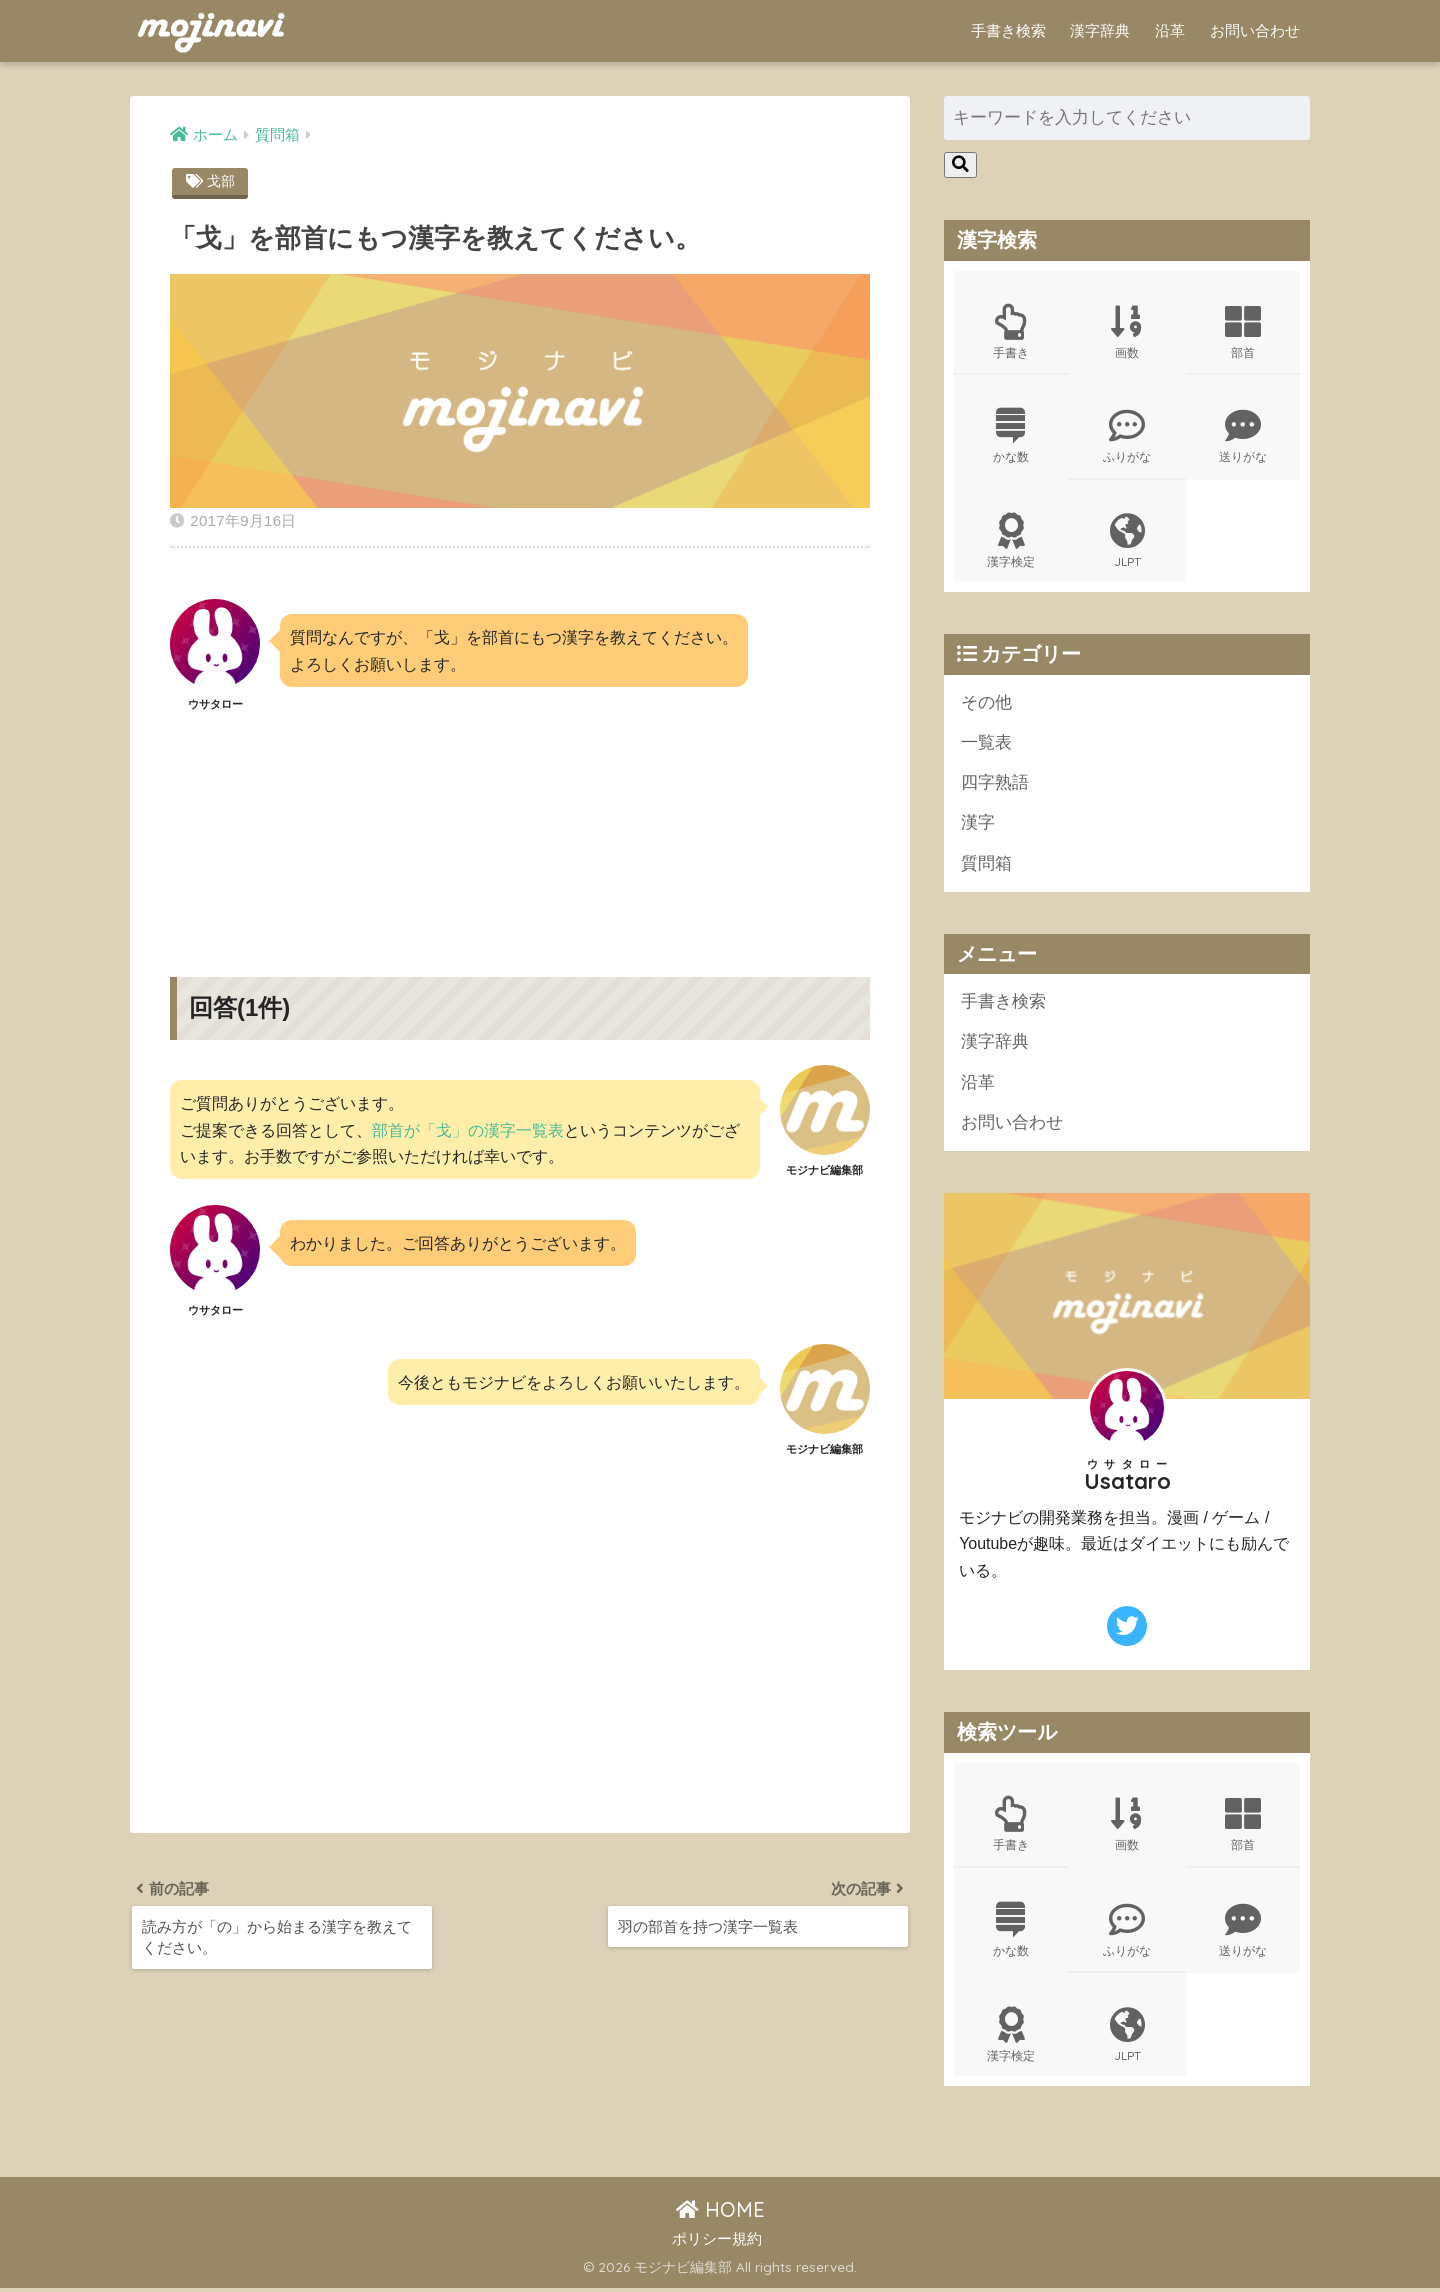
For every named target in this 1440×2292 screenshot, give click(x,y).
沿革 (1170, 30)
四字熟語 (995, 784)
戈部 (221, 181)
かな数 (1011, 437)
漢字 (978, 825)
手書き (1011, 332)
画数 (1127, 332)
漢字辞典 (1100, 30)
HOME (720, 2213)
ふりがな (1127, 437)
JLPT (1127, 542)
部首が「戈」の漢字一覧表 (468, 1130)
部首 (1243, 332)
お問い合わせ (1255, 30)
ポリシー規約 (717, 2243)
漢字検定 (1011, 542)
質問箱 (986, 865)
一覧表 (986, 744)
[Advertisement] (520, 827)
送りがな (1243, 437)
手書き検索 (1008, 30)
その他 (986, 703)
